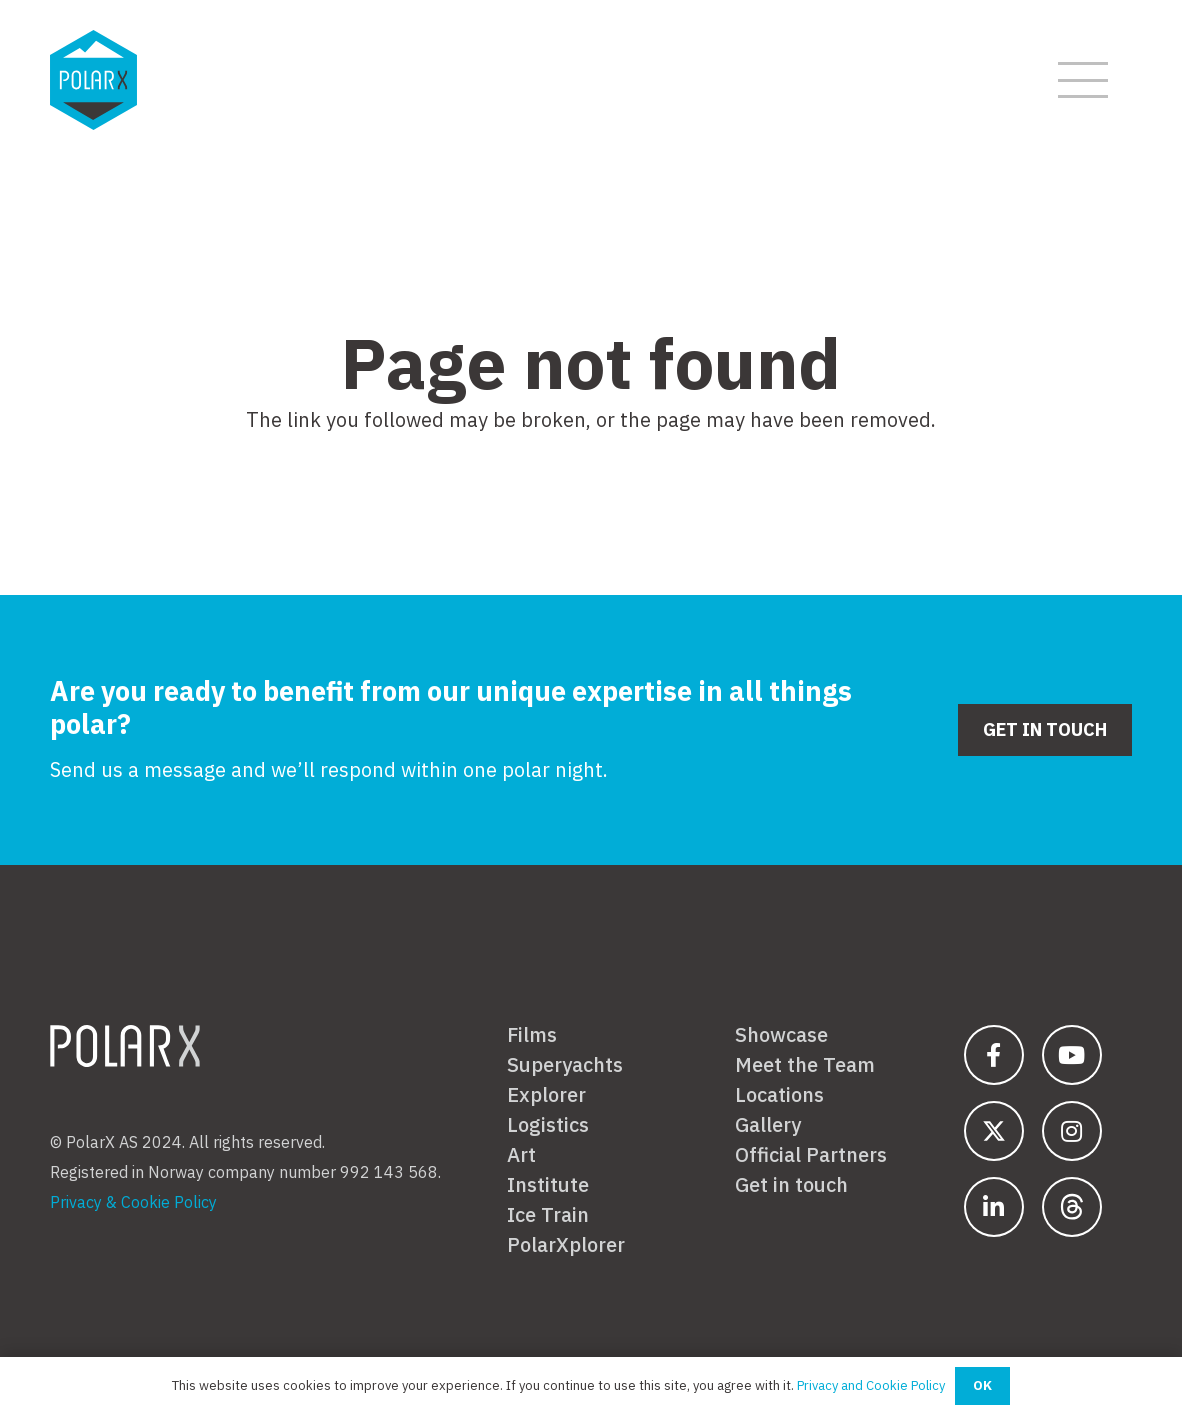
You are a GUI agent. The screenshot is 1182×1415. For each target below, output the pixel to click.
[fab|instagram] (1072, 1131)
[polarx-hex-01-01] (93, 80)
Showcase (781, 1035)
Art (521, 1155)
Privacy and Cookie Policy (871, 1385)
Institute (548, 1185)
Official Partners (811, 1155)
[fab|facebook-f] (994, 1055)
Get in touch (791, 1185)
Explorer (546, 1095)
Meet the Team (805, 1065)
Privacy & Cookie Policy (133, 1202)
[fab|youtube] (1072, 1055)
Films (532, 1035)
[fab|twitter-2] (994, 1131)
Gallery (768, 1125)
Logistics (548, 1125)
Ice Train (548, 1215)
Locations (779, 1095)
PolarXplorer (566, 1245)
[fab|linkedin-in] (994, 1207)
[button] (1083, 80)
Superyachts (565, 1065)
